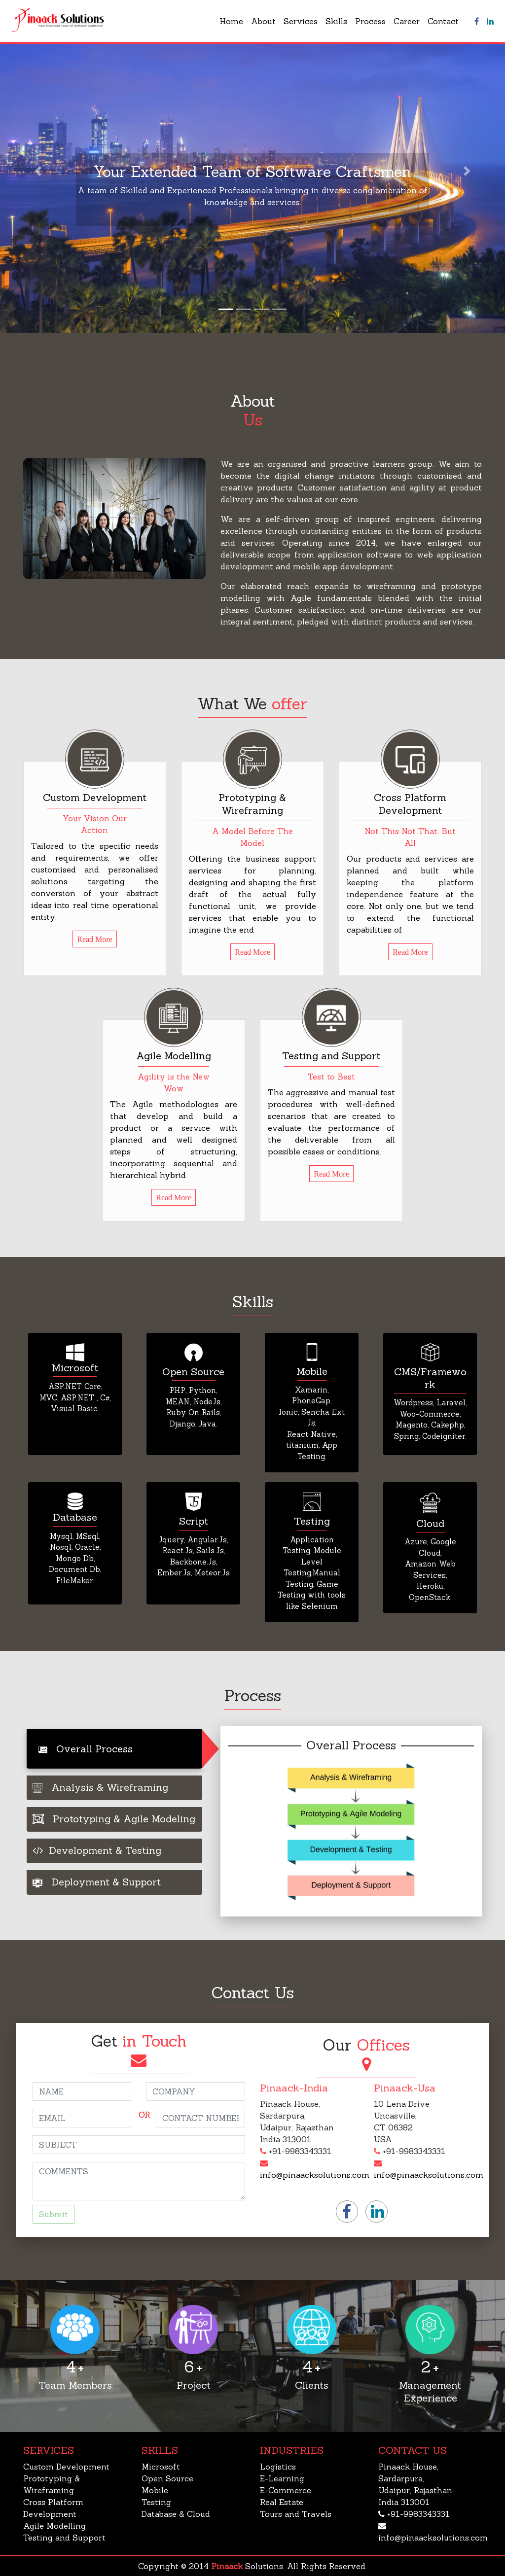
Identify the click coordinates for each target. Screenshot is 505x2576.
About (263, 21)
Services (301, 21)
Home (231, 21)
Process (370, 21)
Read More (94, 939)
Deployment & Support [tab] (97, 1882)
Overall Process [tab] (85, 1748)
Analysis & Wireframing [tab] (100, 1787)
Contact (443, 21)
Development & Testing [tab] (97, 1850)
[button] (38, 171)
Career (407, 21)
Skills (336, 21)
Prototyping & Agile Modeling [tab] (114, 1818)
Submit (53, 2214)
